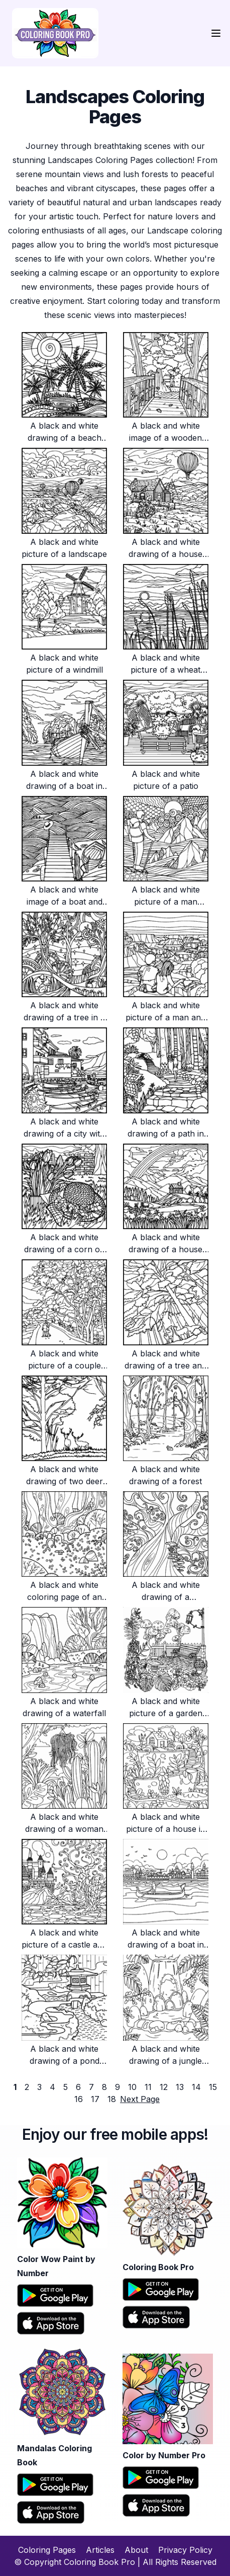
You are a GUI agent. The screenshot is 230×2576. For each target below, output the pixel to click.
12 (164, 2087)
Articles (100, 2550)
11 (148, 2087)
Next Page (140, 2099)
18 (111, 2099)
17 (95, 2099)
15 (213, 2087)
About (136, 2550)
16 (78, 2099)
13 (180, 2087)
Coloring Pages (47, 2550)
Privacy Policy (185, 2550)
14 (196, 2087)
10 (132, 2087)
